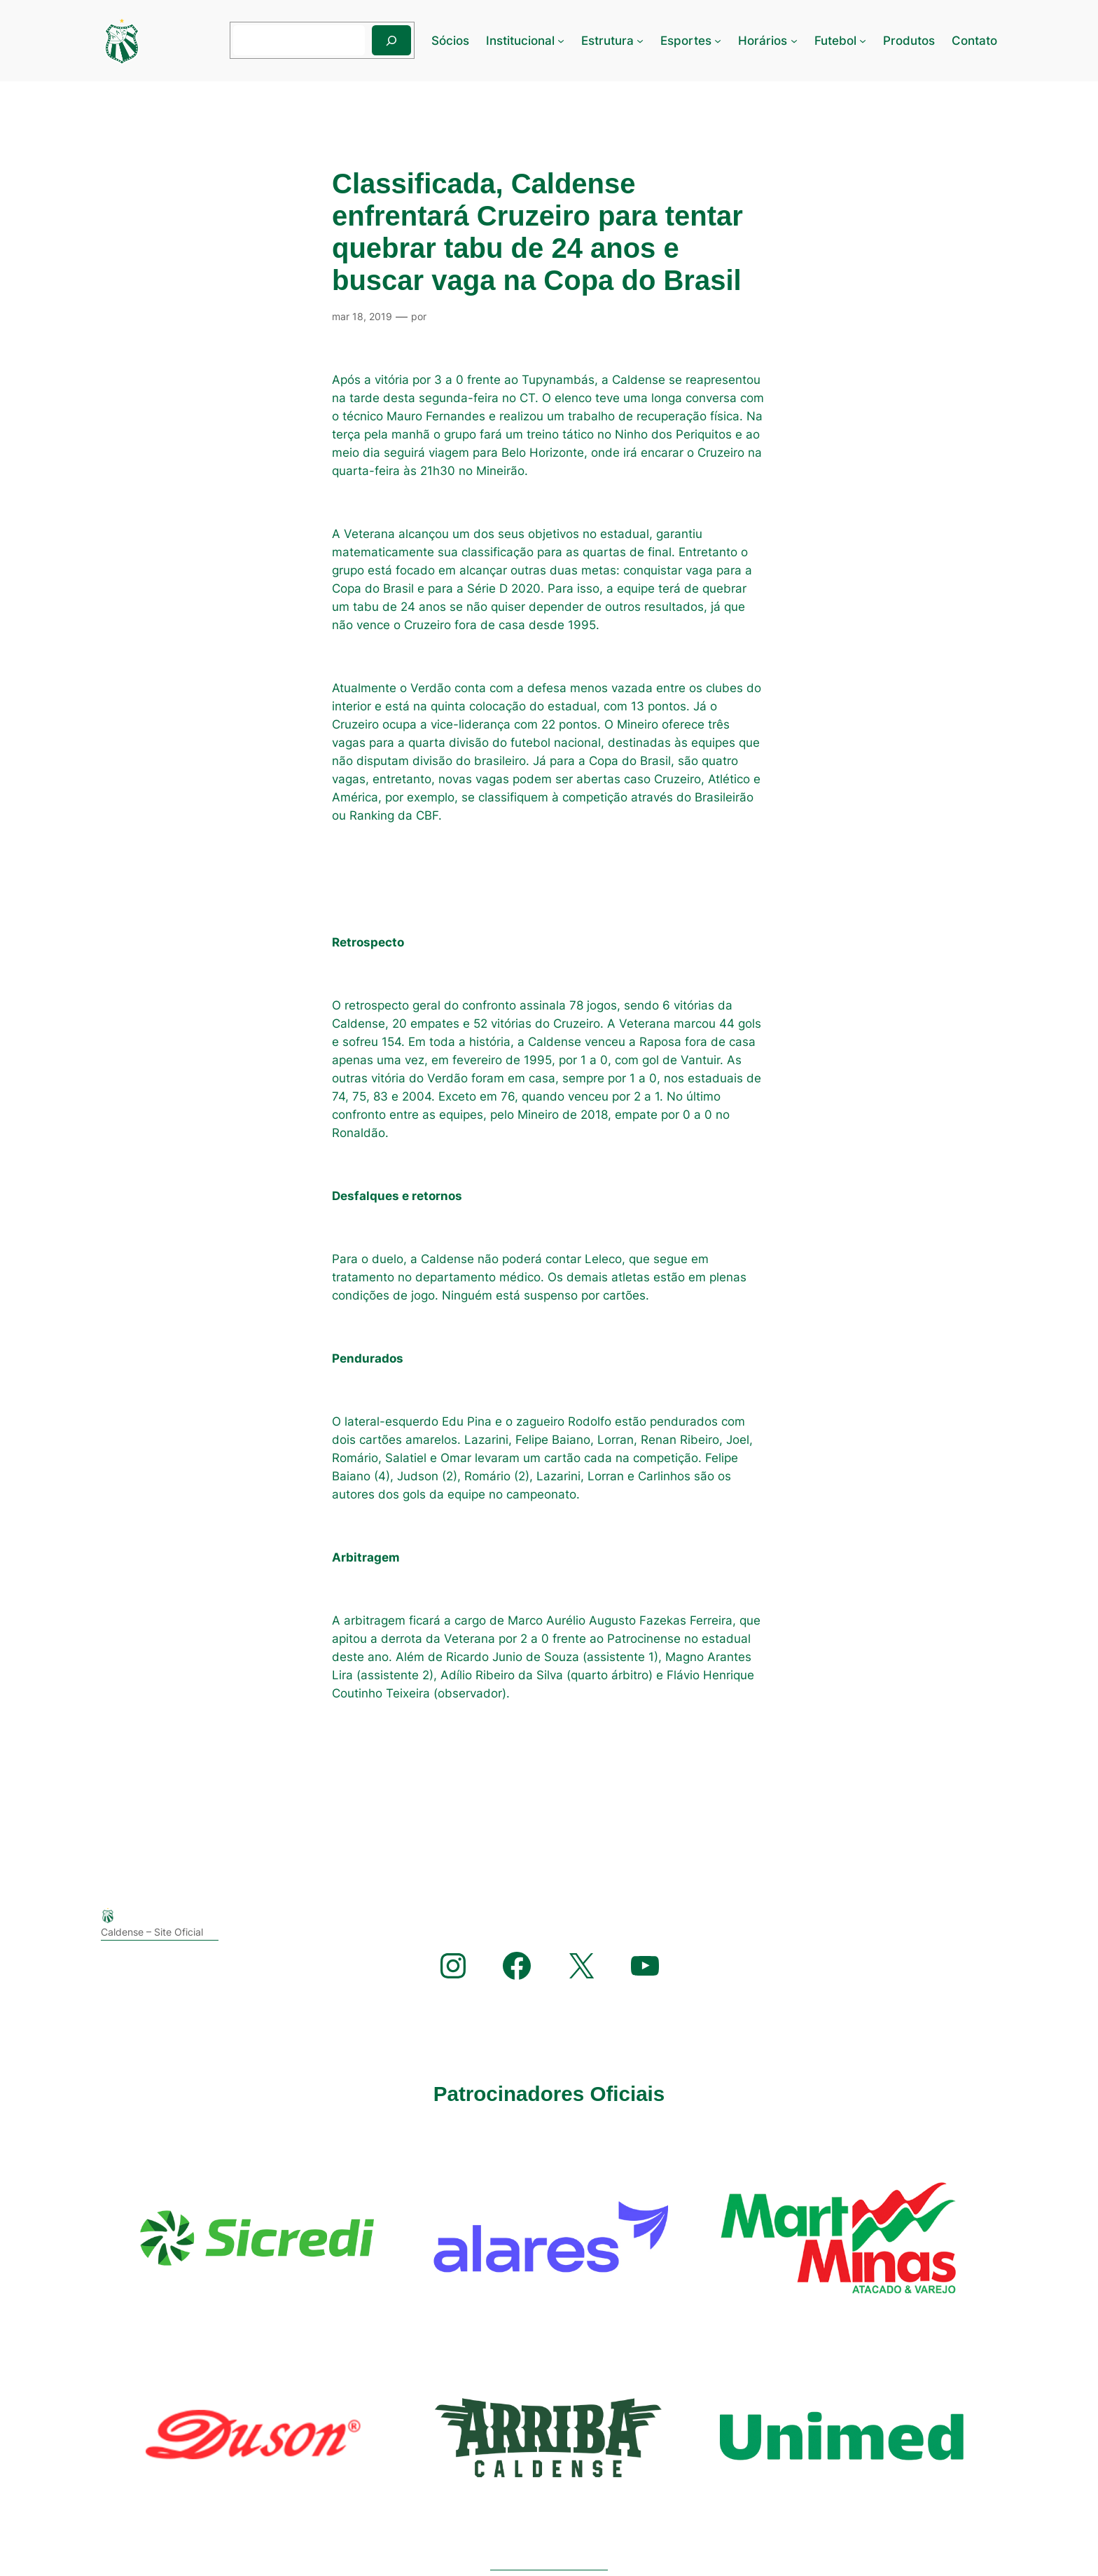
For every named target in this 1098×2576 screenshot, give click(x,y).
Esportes (685, 41)
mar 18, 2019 (362, 316)
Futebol (835, 41)
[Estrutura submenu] (640, 40)
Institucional (520, 41)
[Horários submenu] (794, 40)
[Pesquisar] (391, 40)
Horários (762, 41)
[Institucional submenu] (560, 40)
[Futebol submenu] (862, 40)
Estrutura (607, 41)
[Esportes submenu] (717, 40)
